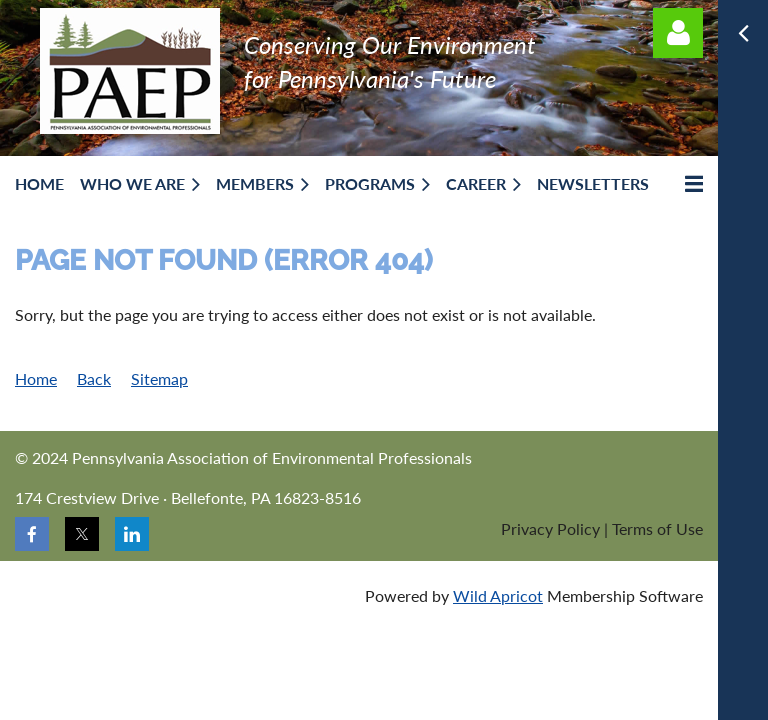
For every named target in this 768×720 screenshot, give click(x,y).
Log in (678, 33)
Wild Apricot (498, 595)
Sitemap (159, 378)
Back (94, 378)
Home (36, 378)
